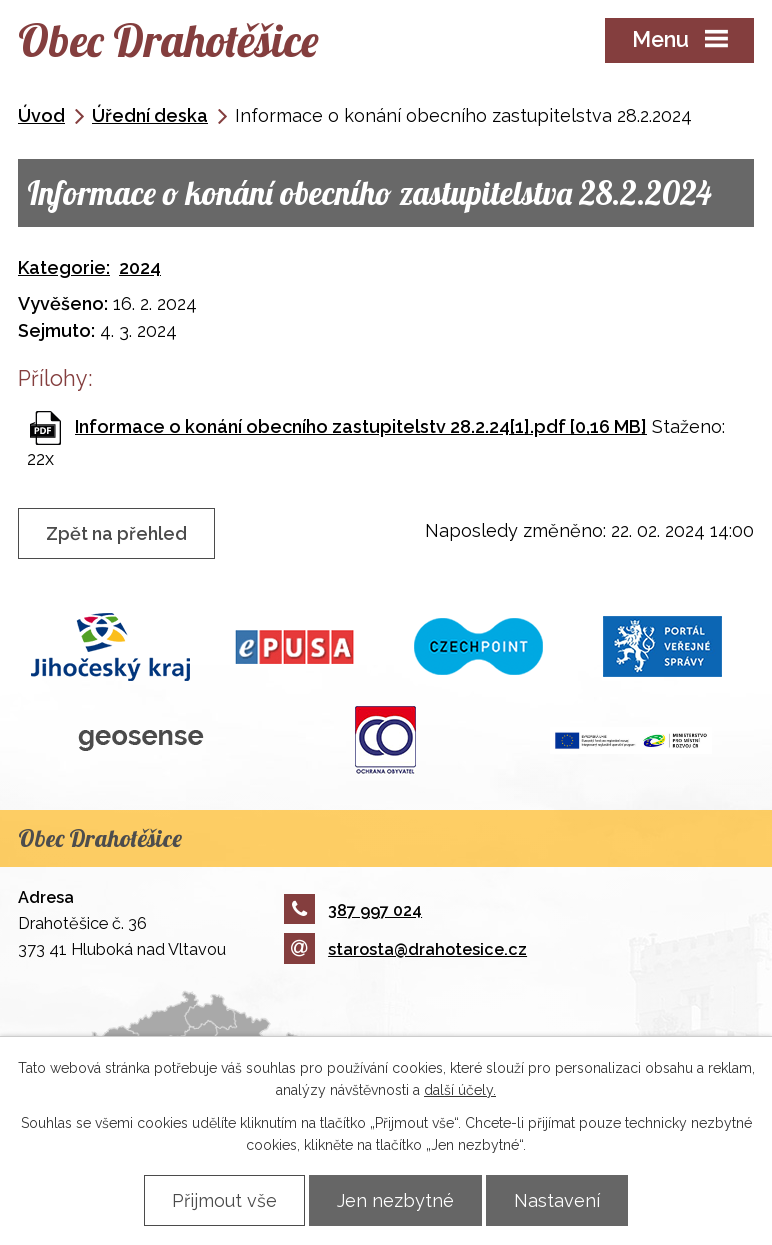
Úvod (41, 115)
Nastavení (557, 1200)
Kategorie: (64, 267)
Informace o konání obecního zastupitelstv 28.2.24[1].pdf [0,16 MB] (361, 426)
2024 (140, 267)
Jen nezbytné (395, 1200)
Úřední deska (150, 115)
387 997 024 (353, 910)
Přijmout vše (224, 1200)
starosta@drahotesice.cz (405, 949)
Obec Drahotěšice (168, 40)
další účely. (460, 1090)
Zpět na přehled (116, 533)
